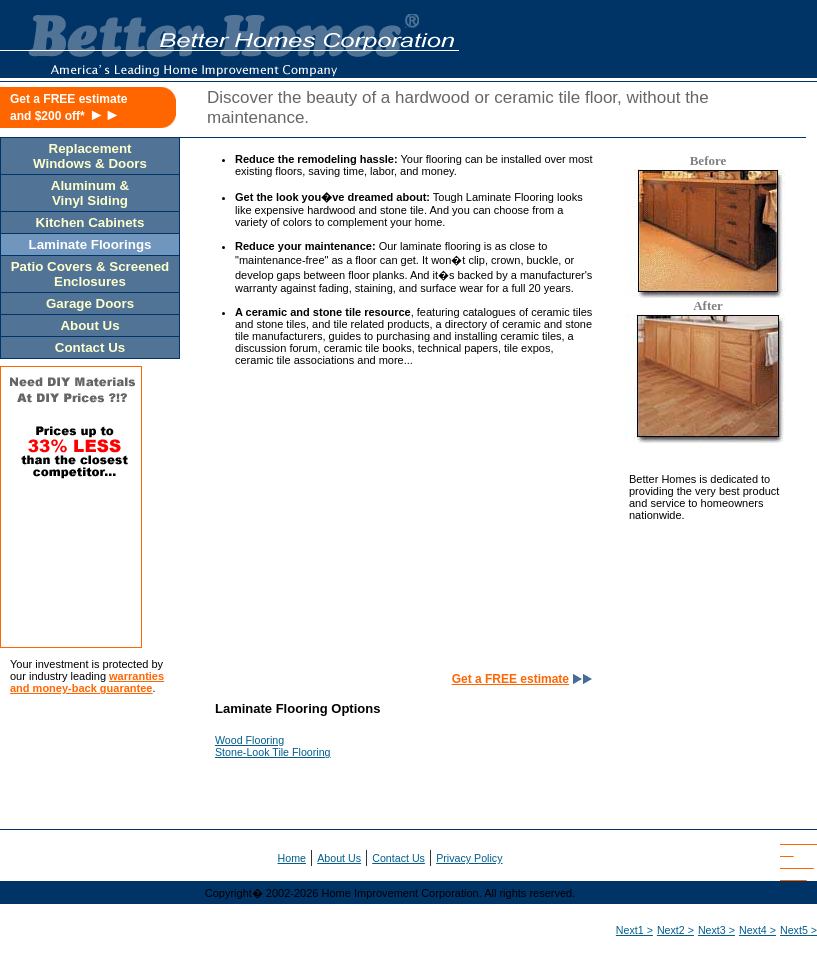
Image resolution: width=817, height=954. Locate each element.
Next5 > (798, 930)
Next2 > (675, 930)
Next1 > (634, 930)
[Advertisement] (395, 529)
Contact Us (398, 858)
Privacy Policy (469, 858)
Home (292, 858)
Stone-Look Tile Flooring (273, 752)
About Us (339, 858)
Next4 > (757, 930)
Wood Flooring (249, 740)
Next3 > (716, 930)
